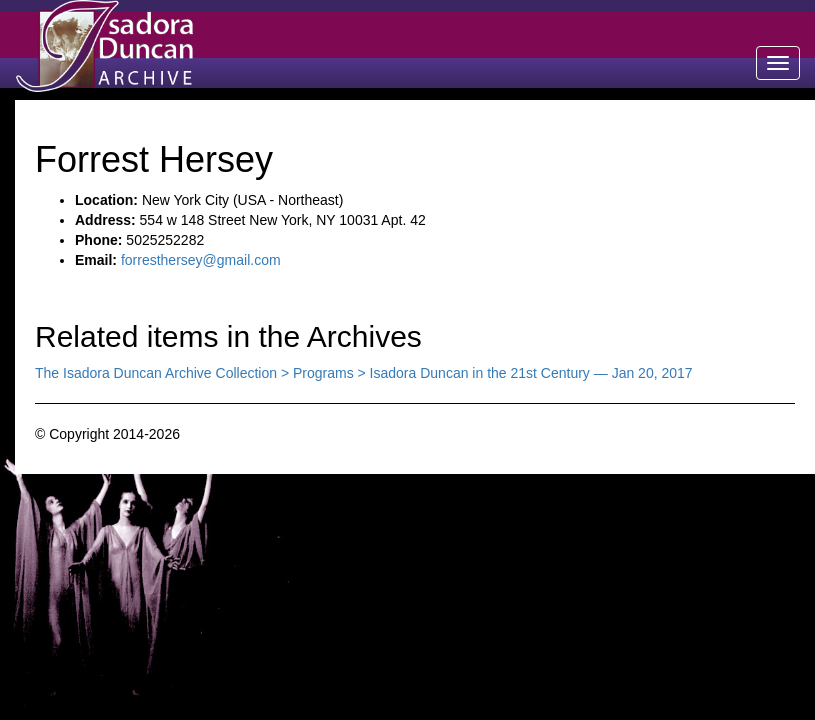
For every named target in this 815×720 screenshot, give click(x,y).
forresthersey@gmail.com (201, 260)
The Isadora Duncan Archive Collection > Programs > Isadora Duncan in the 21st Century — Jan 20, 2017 (364, 373)
